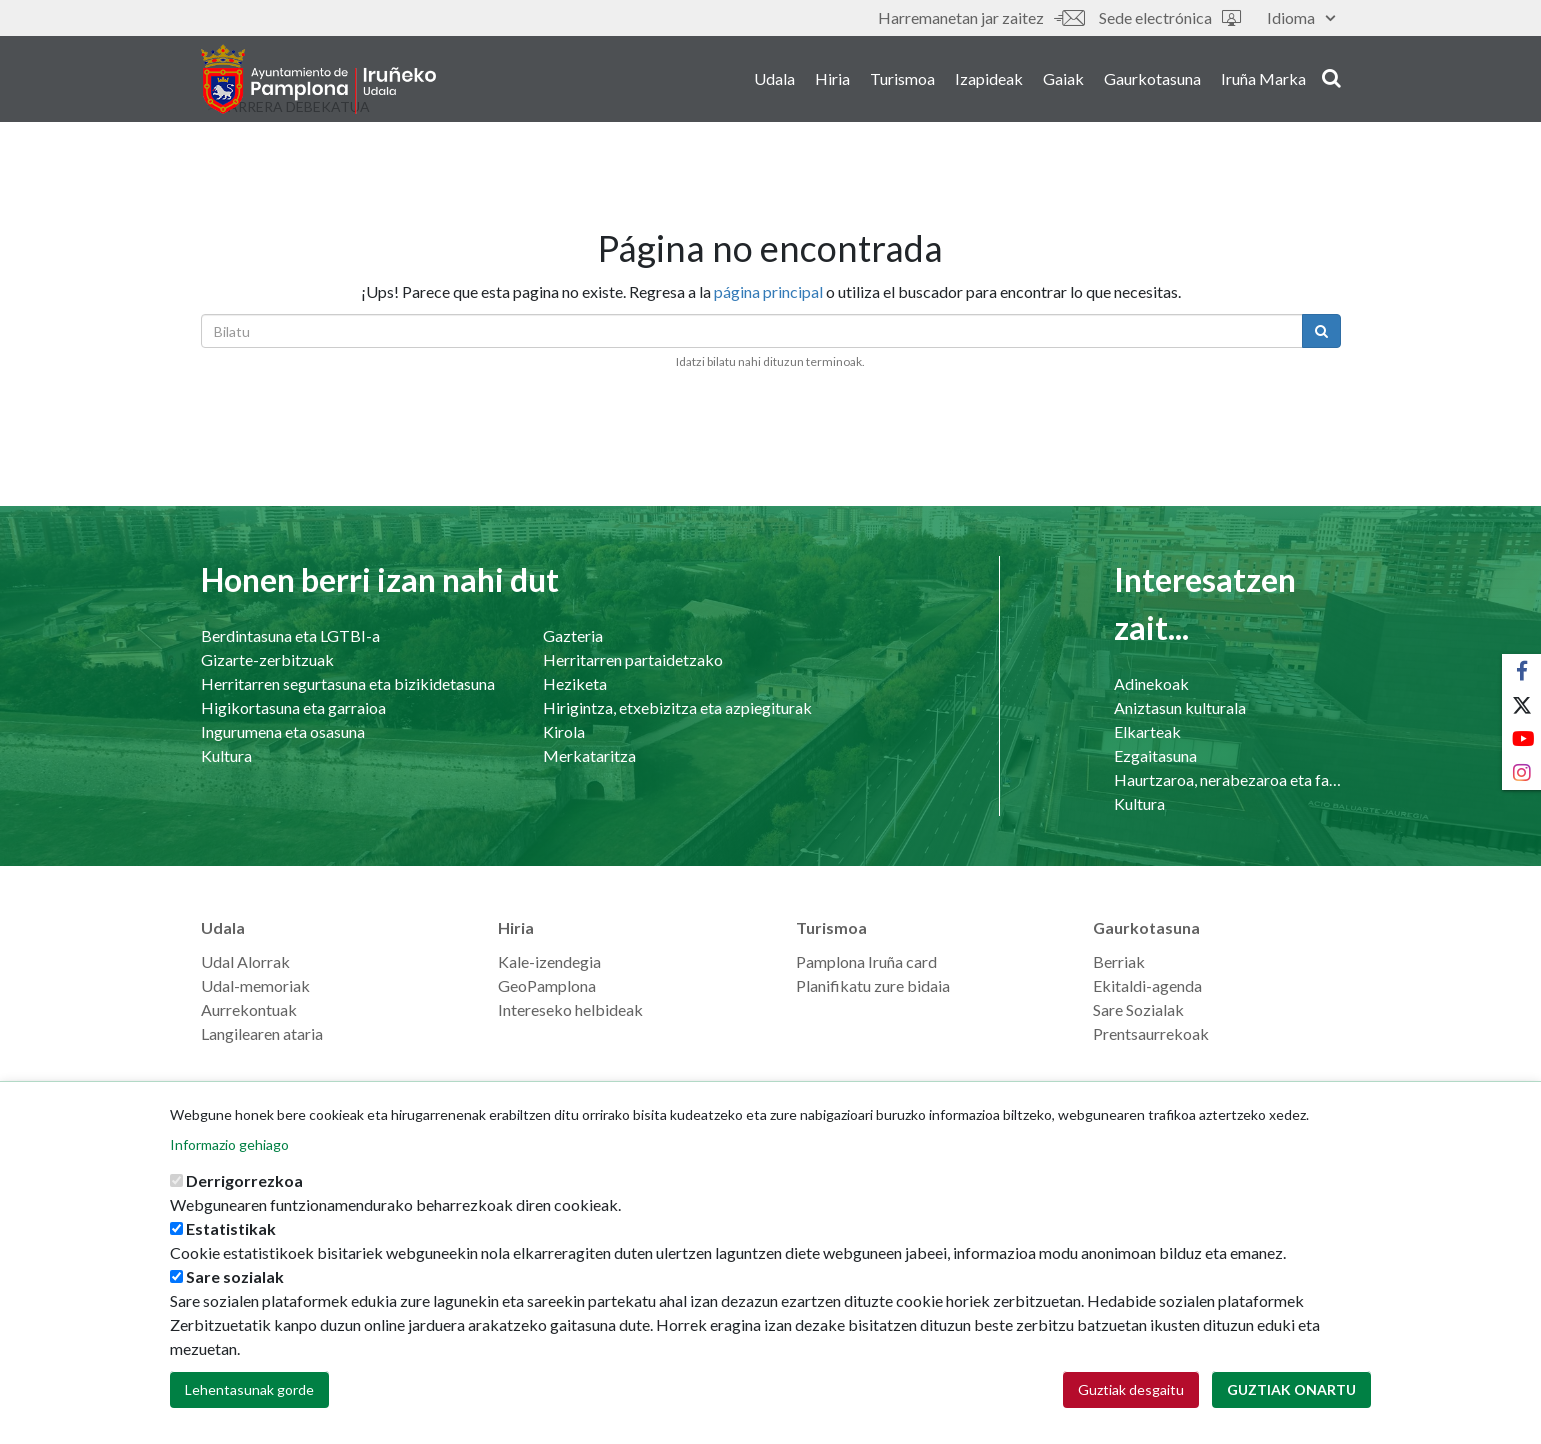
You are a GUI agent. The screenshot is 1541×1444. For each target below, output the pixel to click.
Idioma (1301, 17)
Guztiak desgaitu (1131, 1390)
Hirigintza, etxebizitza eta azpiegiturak (677, 707)
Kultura (226, 755)
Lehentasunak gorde (249, 1390)
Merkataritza (589, 755)
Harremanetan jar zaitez (981, 17)
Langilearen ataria (262, 1033)
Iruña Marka (1263, 78)
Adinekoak (1151, 683)
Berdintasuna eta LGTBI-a (290, 635)
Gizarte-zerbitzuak (267, 659)
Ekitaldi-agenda (1147, 985)
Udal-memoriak (255, 985)
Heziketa (575, 683)
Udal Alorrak (245, 961)
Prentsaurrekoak (1151, 1033)
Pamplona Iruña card (866, 961)
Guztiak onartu (1291, 1390)
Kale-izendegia (549, 961)
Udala (774, 78)
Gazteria (573, 635)
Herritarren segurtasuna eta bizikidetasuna (348, 683)
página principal (768, 291)
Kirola (564, 731)
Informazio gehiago (229, 1145)
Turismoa (902, 78)
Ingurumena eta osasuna (283, 731)
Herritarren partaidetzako (633, 659)
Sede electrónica (1170, 17)
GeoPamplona (547, 985)
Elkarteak (1147, 731)
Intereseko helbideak (570, 1009)
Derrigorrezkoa (244, 1181)
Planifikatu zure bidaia (873, 985)
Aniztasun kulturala (1180, 707)
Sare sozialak (235, 1277)
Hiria (832, 78)
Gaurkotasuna (1152, 78)
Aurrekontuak (249, 1009)
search (1331, 77)
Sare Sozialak (1138, 1009)
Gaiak (1063, 78)
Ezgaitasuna (1155, 755)
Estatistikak (231, 1229)
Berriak (1119, 961)
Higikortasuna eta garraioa (293, 707)
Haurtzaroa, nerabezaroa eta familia (1227, 779)
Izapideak (989, 78)
